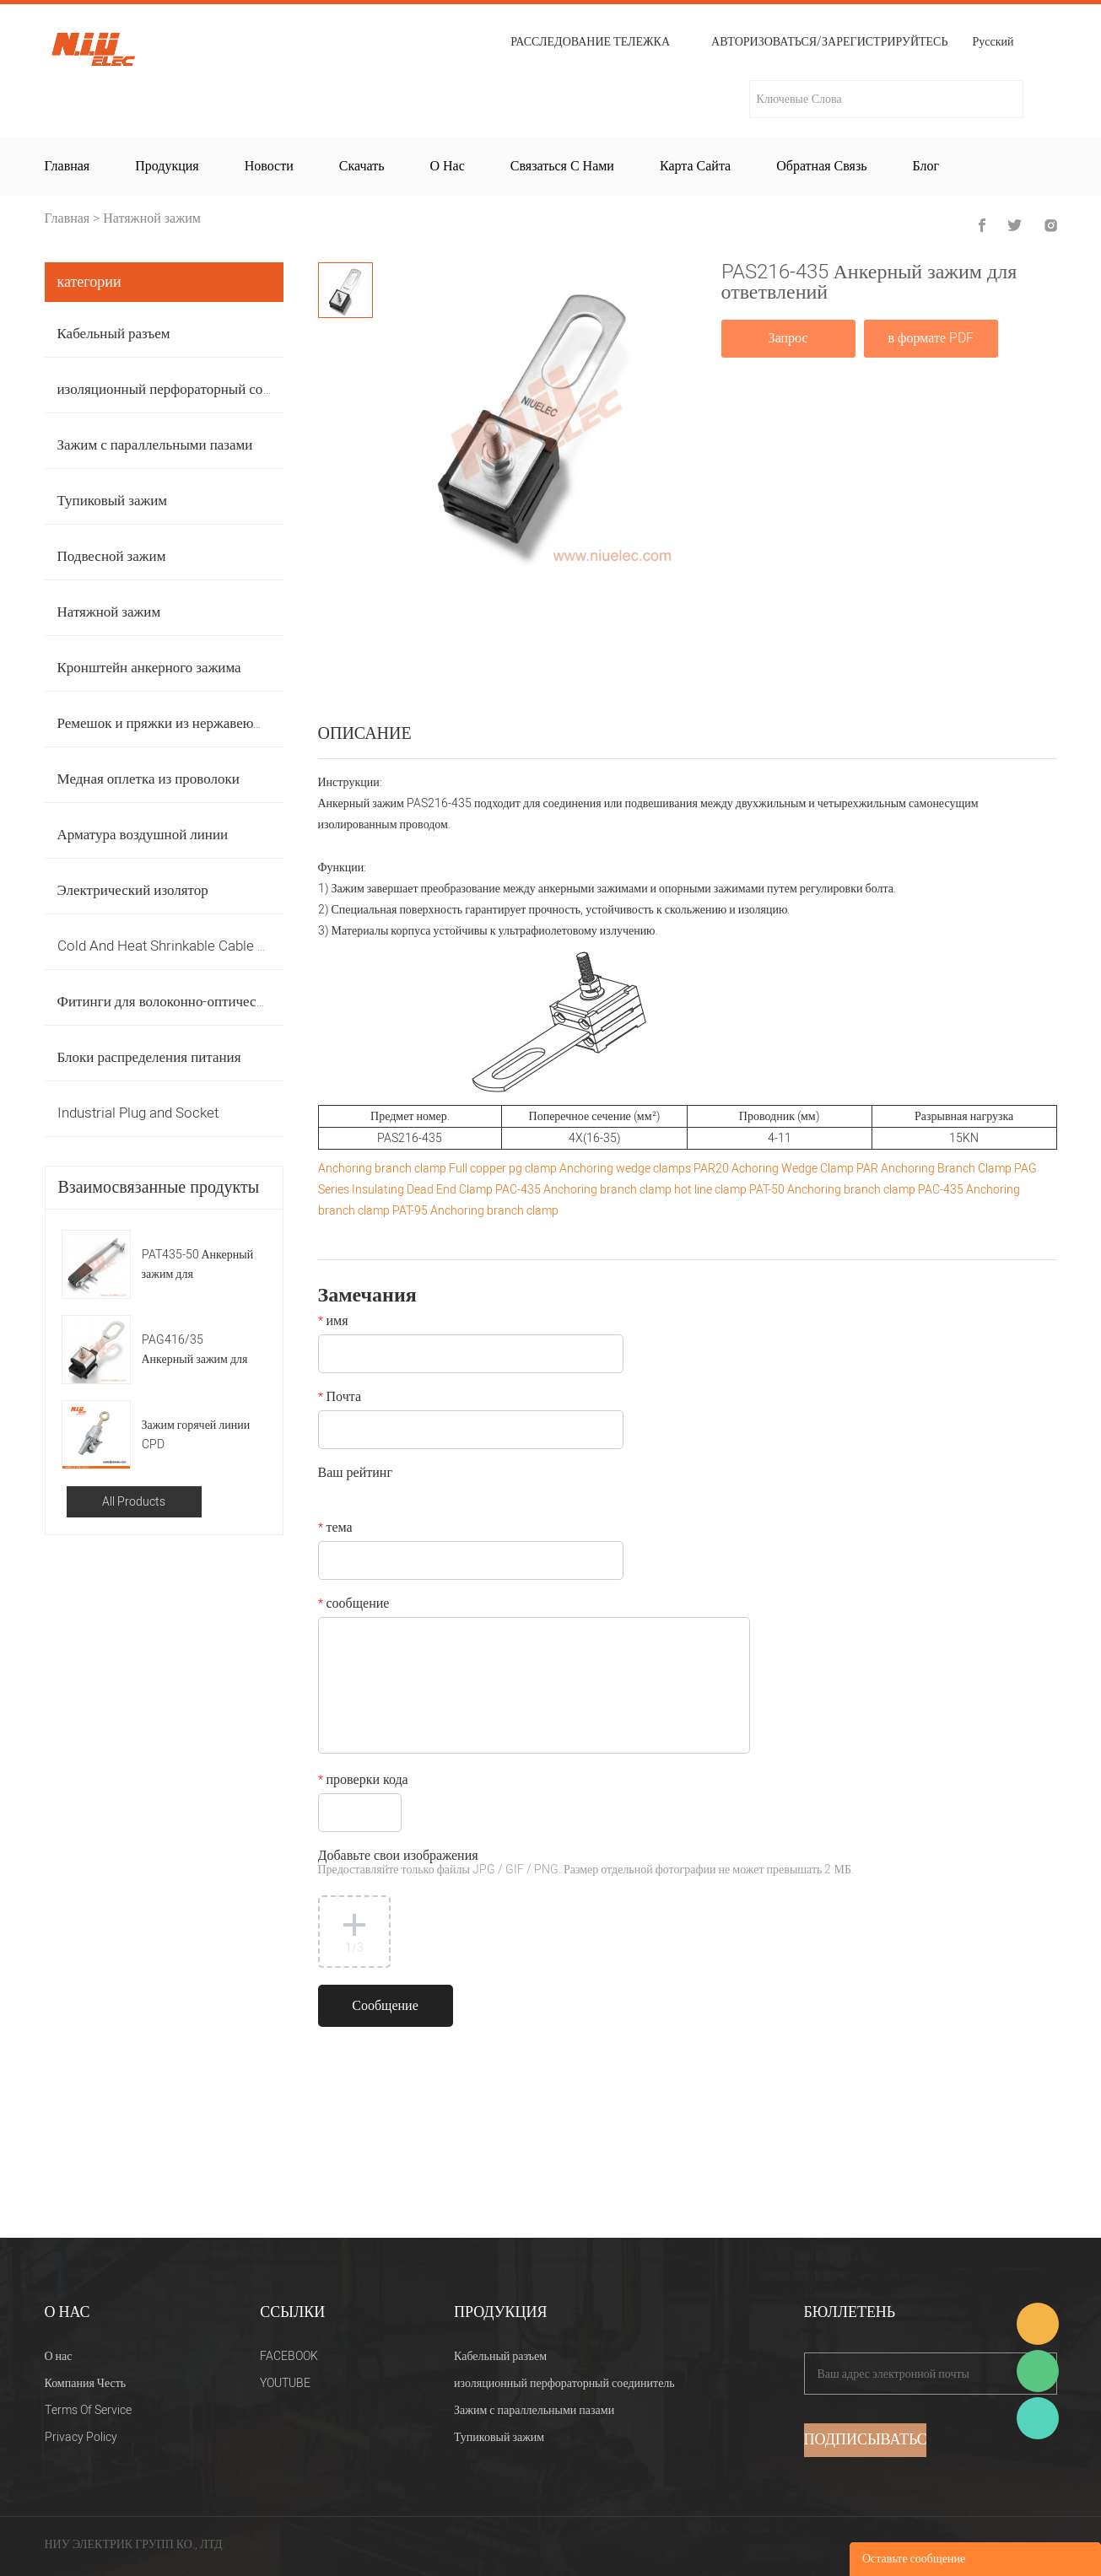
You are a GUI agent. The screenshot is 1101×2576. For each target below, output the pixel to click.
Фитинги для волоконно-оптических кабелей (193, 1001)
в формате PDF (931, 338)
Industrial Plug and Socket (138, 1113)
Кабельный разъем (113, 333)
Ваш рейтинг (355, 1474)
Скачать (362, 166)
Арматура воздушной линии (143, 834)
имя (333, 1322)
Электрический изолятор (132, 890)
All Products (133, 1502)
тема (335, 1529)
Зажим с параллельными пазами (155, 444)
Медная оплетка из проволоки (148, 779)
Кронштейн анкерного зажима (149, 667)
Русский (993, 43)
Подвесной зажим (111, 556)
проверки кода (363, 1781)
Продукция (167, 166)
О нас (446, 166)
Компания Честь (86, 2383)
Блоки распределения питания (149, 1057)
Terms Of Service (88, 2410)
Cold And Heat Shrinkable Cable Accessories (197, 946)
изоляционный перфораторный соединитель (192, 389)
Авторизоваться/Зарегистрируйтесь (829, 42)
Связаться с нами (562, 166)
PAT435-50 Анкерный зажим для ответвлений (198, 1265)
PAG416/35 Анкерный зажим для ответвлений (195, 1350)
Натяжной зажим (152, 218)
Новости (269, 166)
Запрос (788, 338)
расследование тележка (590, 42)
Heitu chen (1038, 2418)
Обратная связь (821, 166)
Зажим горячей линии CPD (196, 1434)
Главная (67, 166)
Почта (339, 1398)
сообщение (354, 1605)
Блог (926, 166)
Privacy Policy (81, 2437)
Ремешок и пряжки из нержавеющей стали (186, 723)
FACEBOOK (289, 2356)
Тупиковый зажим (112, 500)
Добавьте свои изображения (586, 1863)
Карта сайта (695, 166)
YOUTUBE (285, 2383)
